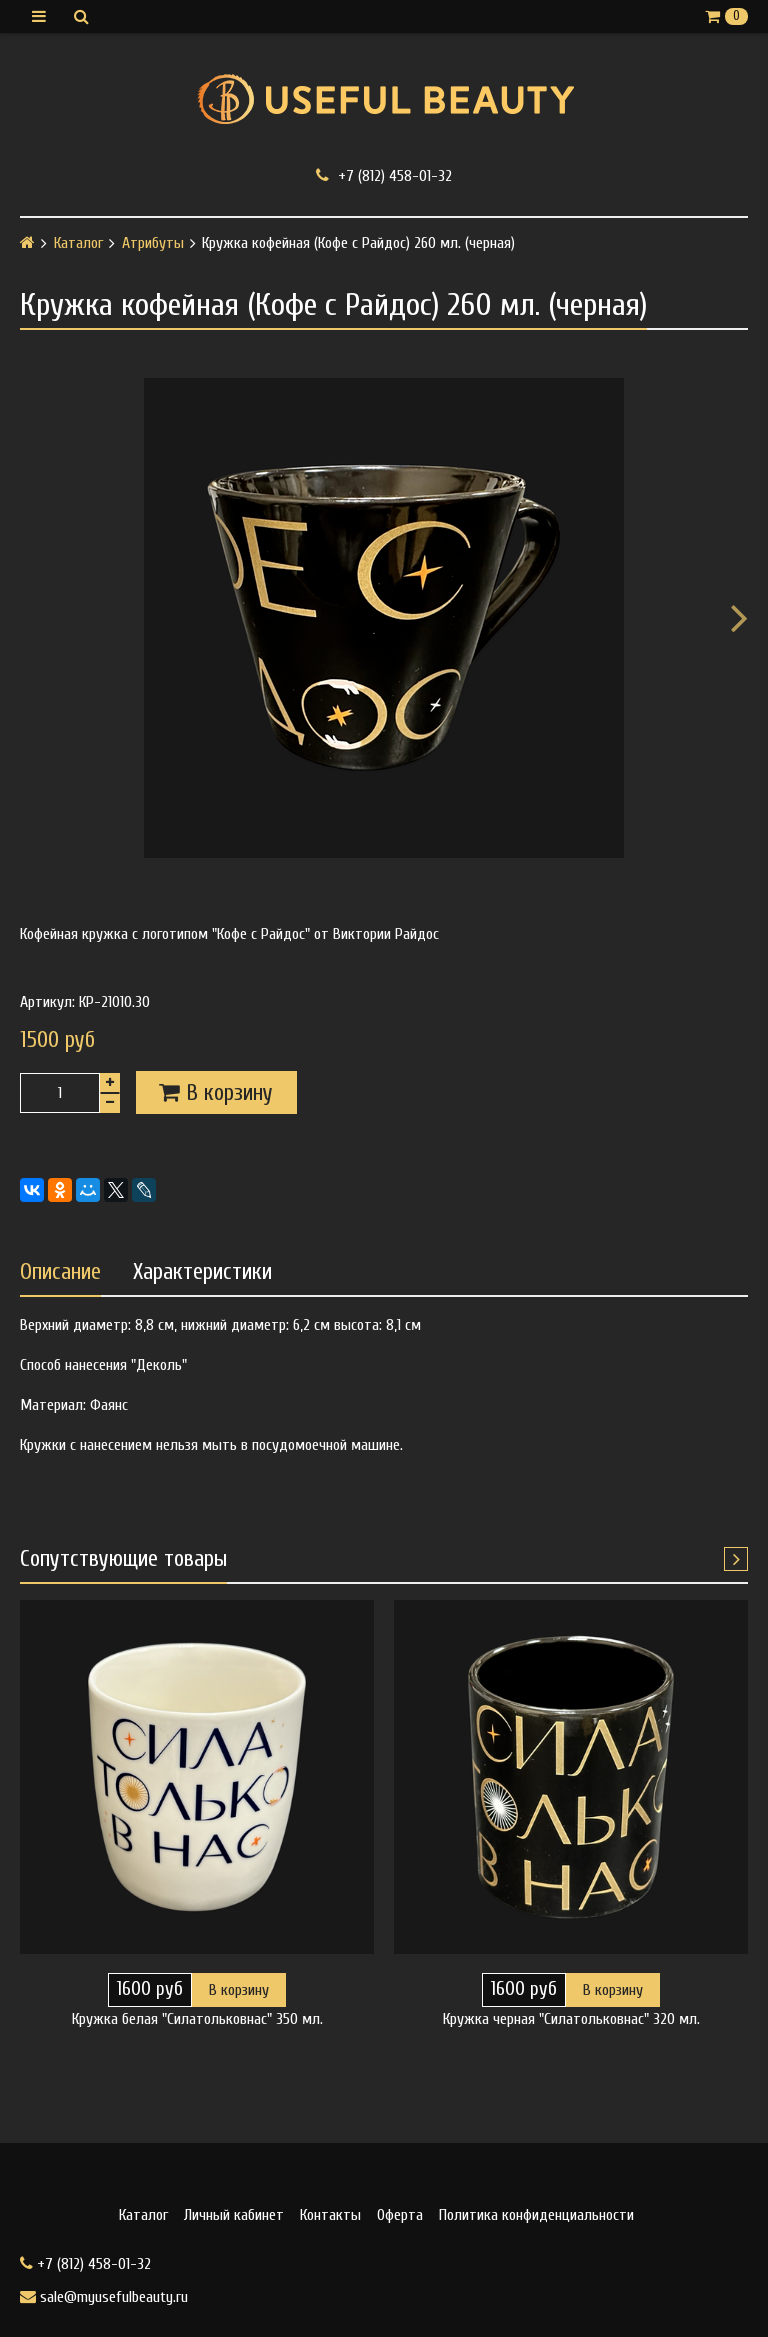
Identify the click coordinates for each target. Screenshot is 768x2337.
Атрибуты (153, 243)
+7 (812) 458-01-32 (384, 175)
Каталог (78, 243)
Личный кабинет (234, 2215)
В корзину (239, 1990)
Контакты (330, 2215)
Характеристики (202, 1272)
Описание (60, 1272)
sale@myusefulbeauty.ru (104, 2297)
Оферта (400, 2215)
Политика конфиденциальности (536, 2215)
